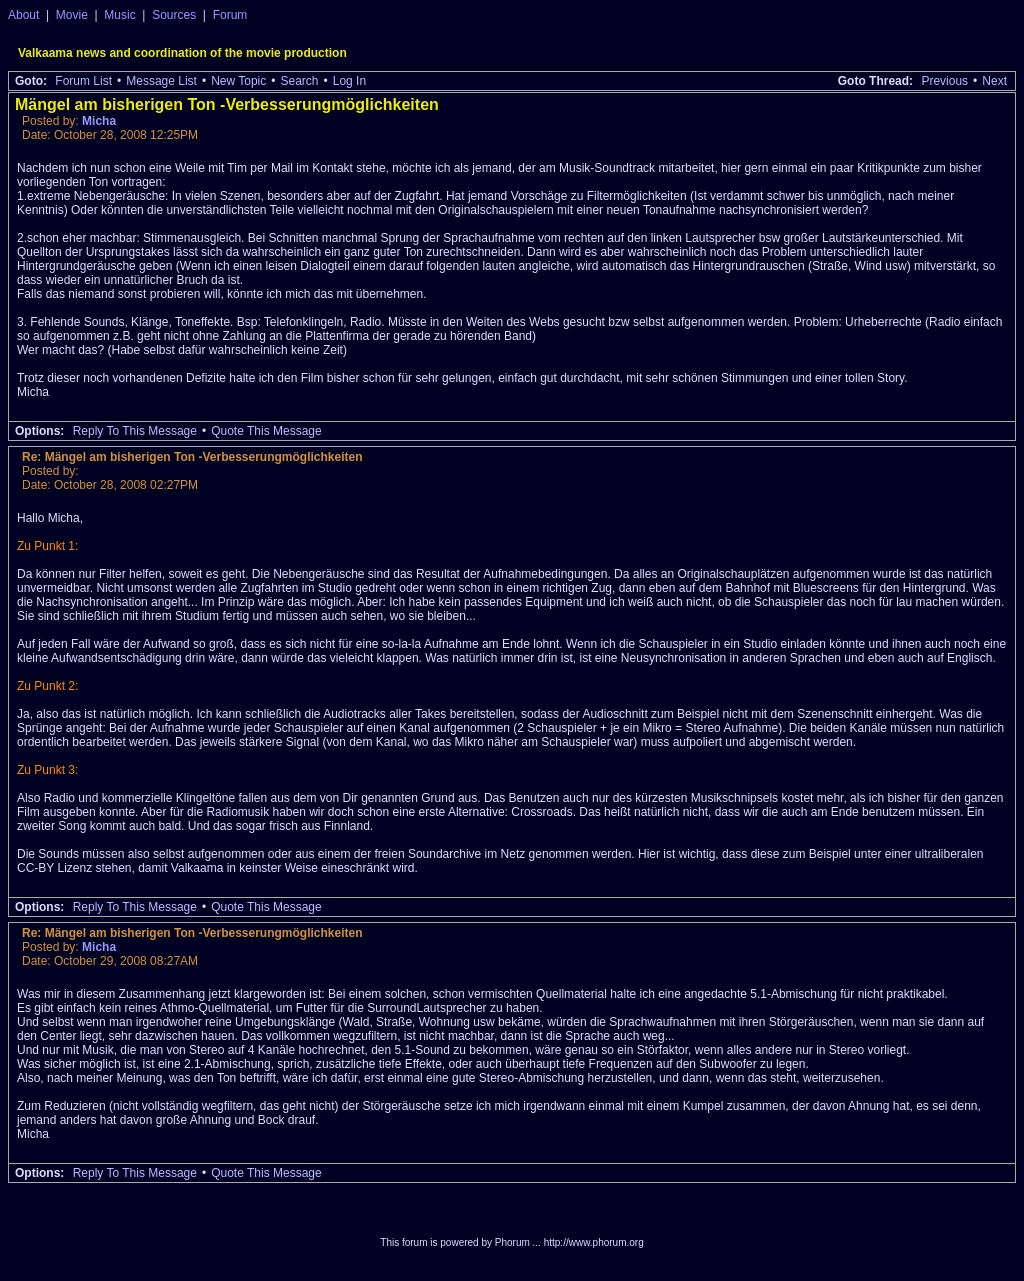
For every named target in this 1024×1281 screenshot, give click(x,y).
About (23, 15)
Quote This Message (266, 431)
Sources (174, 15)
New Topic (238, 81)
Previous (944, 81)
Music (119, 15)
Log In (349, 81)
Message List (161, 81)
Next (994, 81)
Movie (72, 15)
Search (299, 81)
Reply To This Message (135, 431)
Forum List (83, 81)
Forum (230, 15)
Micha (99, 121)
